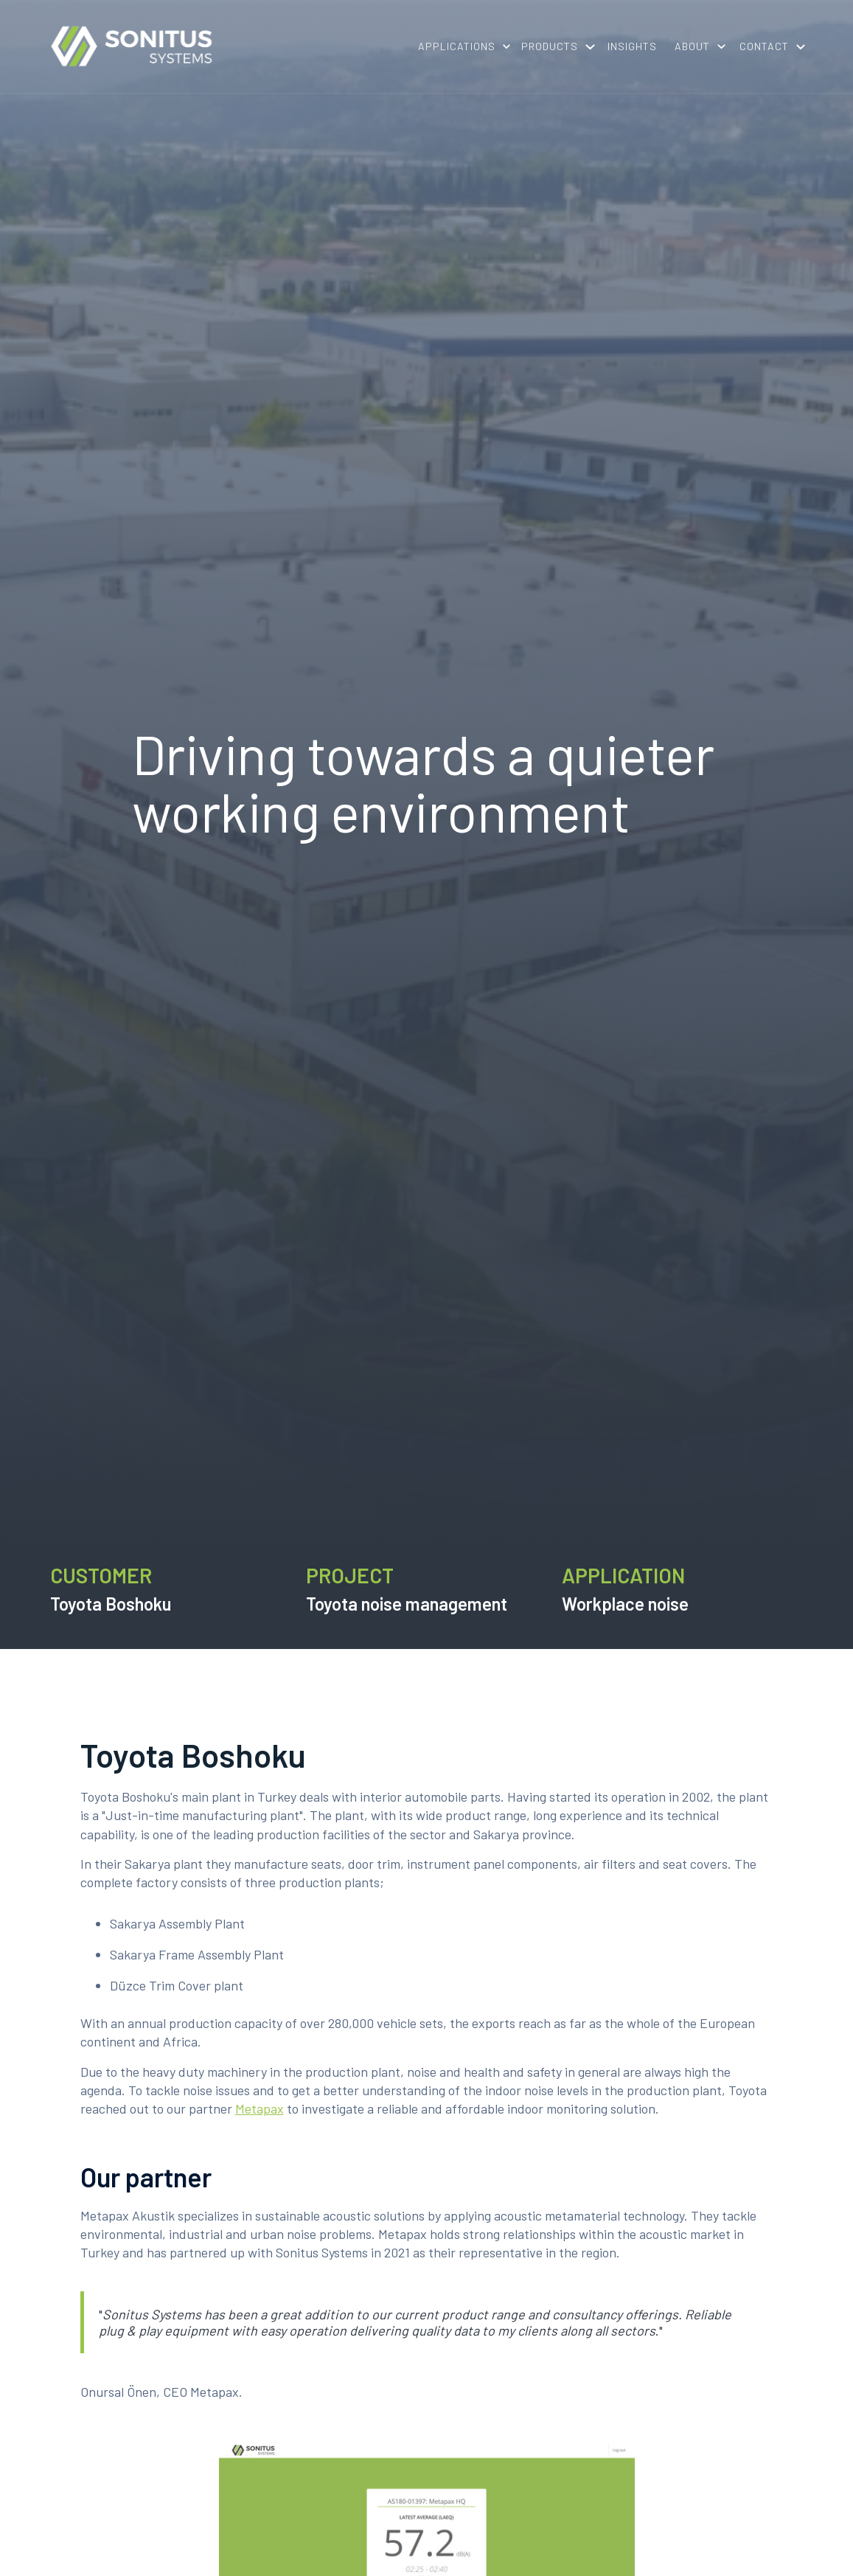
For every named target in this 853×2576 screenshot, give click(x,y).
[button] (460, 46)
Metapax (259, 2108)
